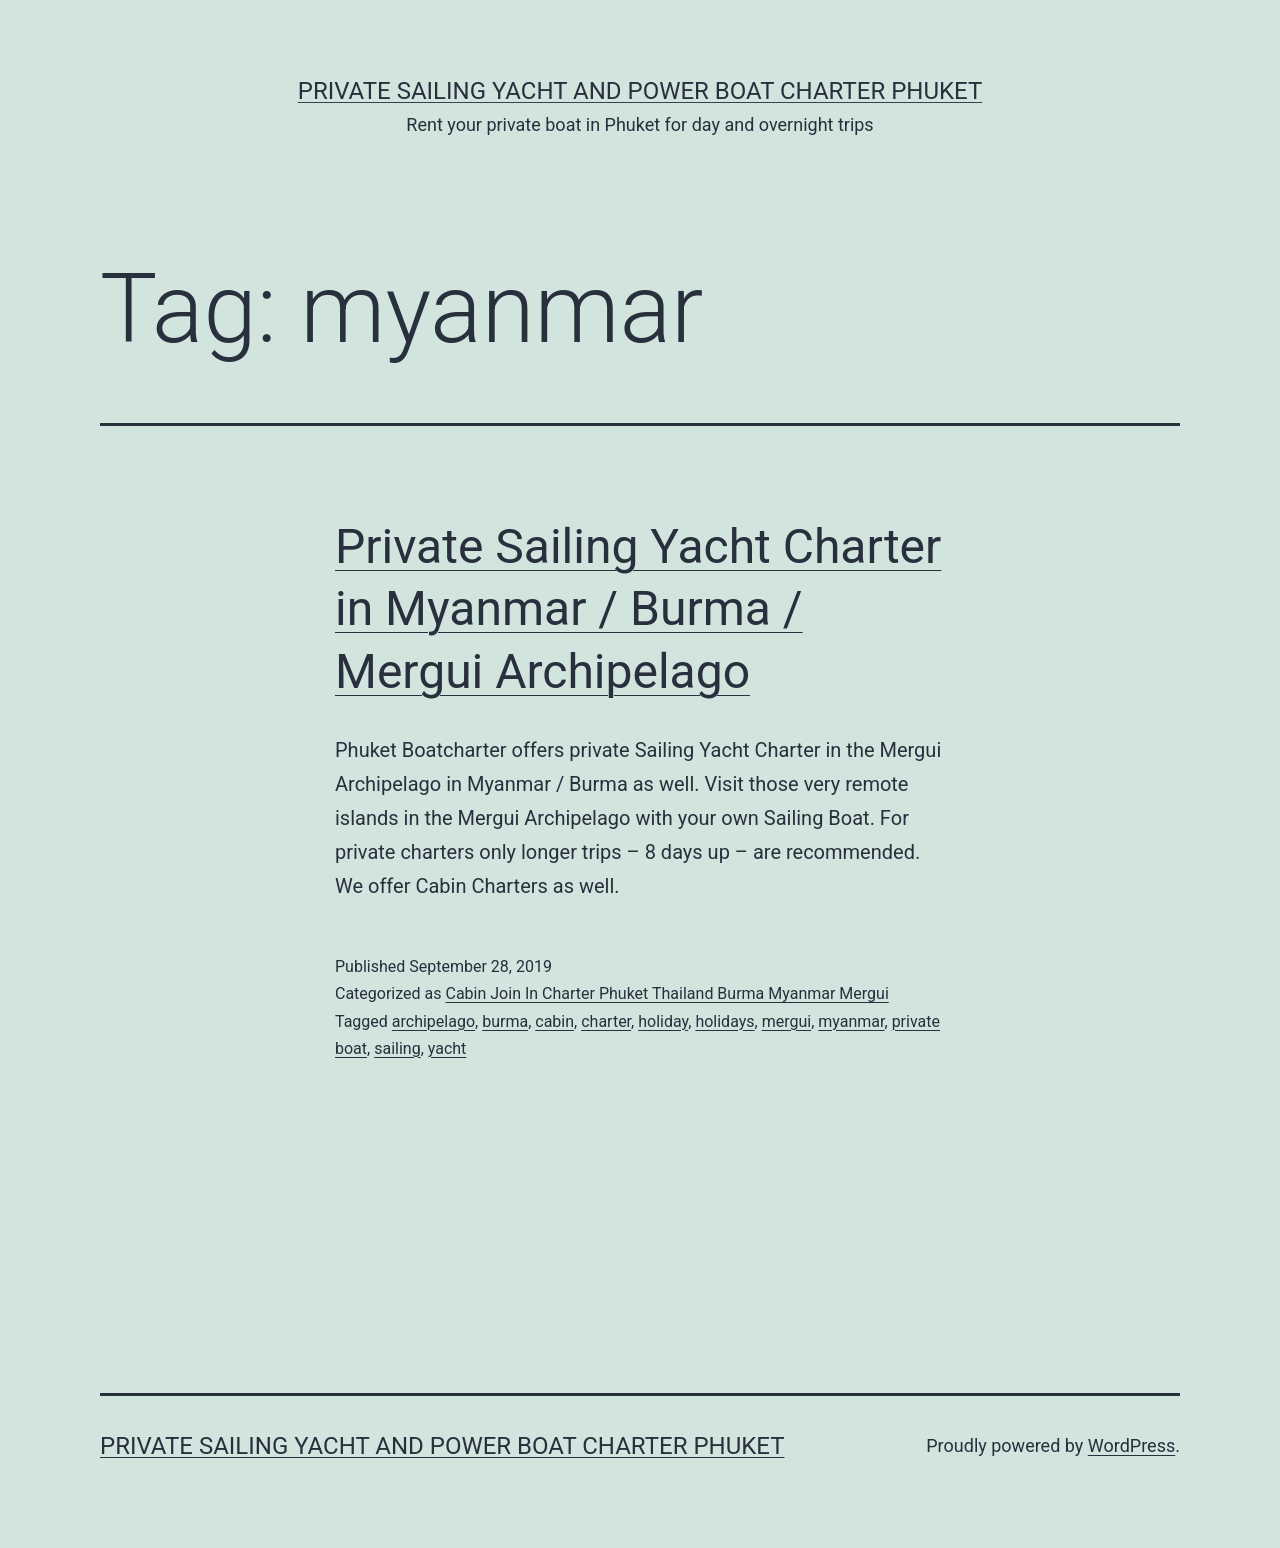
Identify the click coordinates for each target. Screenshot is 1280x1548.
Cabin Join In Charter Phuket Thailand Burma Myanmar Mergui (666, 993)
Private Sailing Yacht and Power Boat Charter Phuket (640, 91)
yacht (447, 1048)
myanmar (851, 1021)
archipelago (433, 1021)
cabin (554, 1021)
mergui (786, 1021)
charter (606, 1021)
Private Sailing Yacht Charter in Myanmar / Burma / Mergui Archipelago (638, 609)
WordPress (1131, 1445)
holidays (724, 1021)
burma (505, 1021)
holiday (663, 1021)
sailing (397, 1048)
